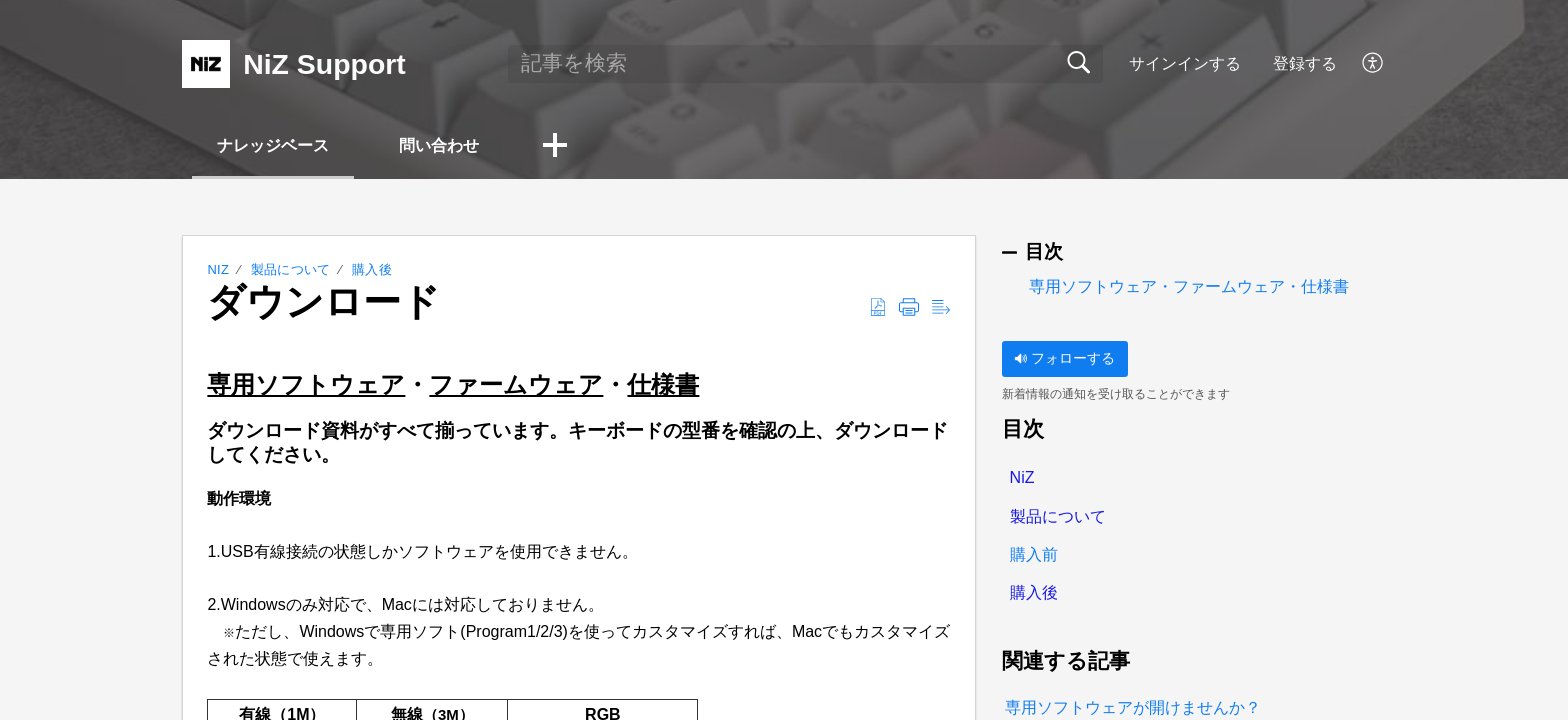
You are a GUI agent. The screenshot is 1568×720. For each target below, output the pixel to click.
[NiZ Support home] (206, 64)
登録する (1305, 63)
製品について (291, 269)
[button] (1373, 64)
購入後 (372, 269)
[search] (805, 64)
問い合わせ (439, 145)
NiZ (218, 269)
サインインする (1185, 63)
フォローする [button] (1064, 358)
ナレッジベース (273, 145)
